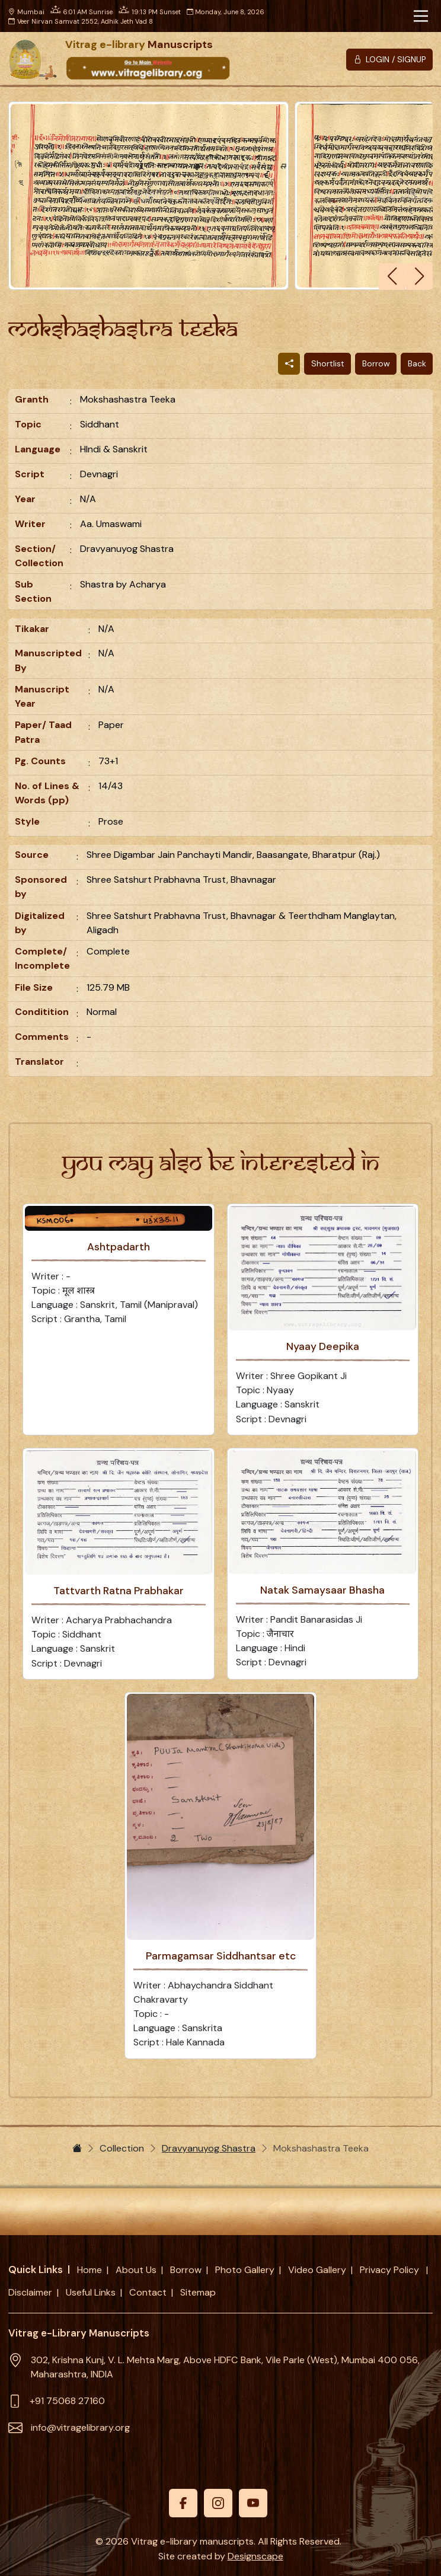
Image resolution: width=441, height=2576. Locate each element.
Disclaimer (30, 2292)
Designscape (255, 2556)
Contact (148, 2292)
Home (89, 2270)
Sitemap (198, 2292)
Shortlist (327, 363)
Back (417, 363)
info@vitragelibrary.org (80, 2427)
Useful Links (91, 2292)
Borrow (376, 363)
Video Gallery (317, 2270)
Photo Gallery (244, 2270)
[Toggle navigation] (421, 16)
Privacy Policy (390, 2270)
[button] (419, 276)
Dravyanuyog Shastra (208, 2148)
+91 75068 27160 (67, 2401)
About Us (136, 2270)
